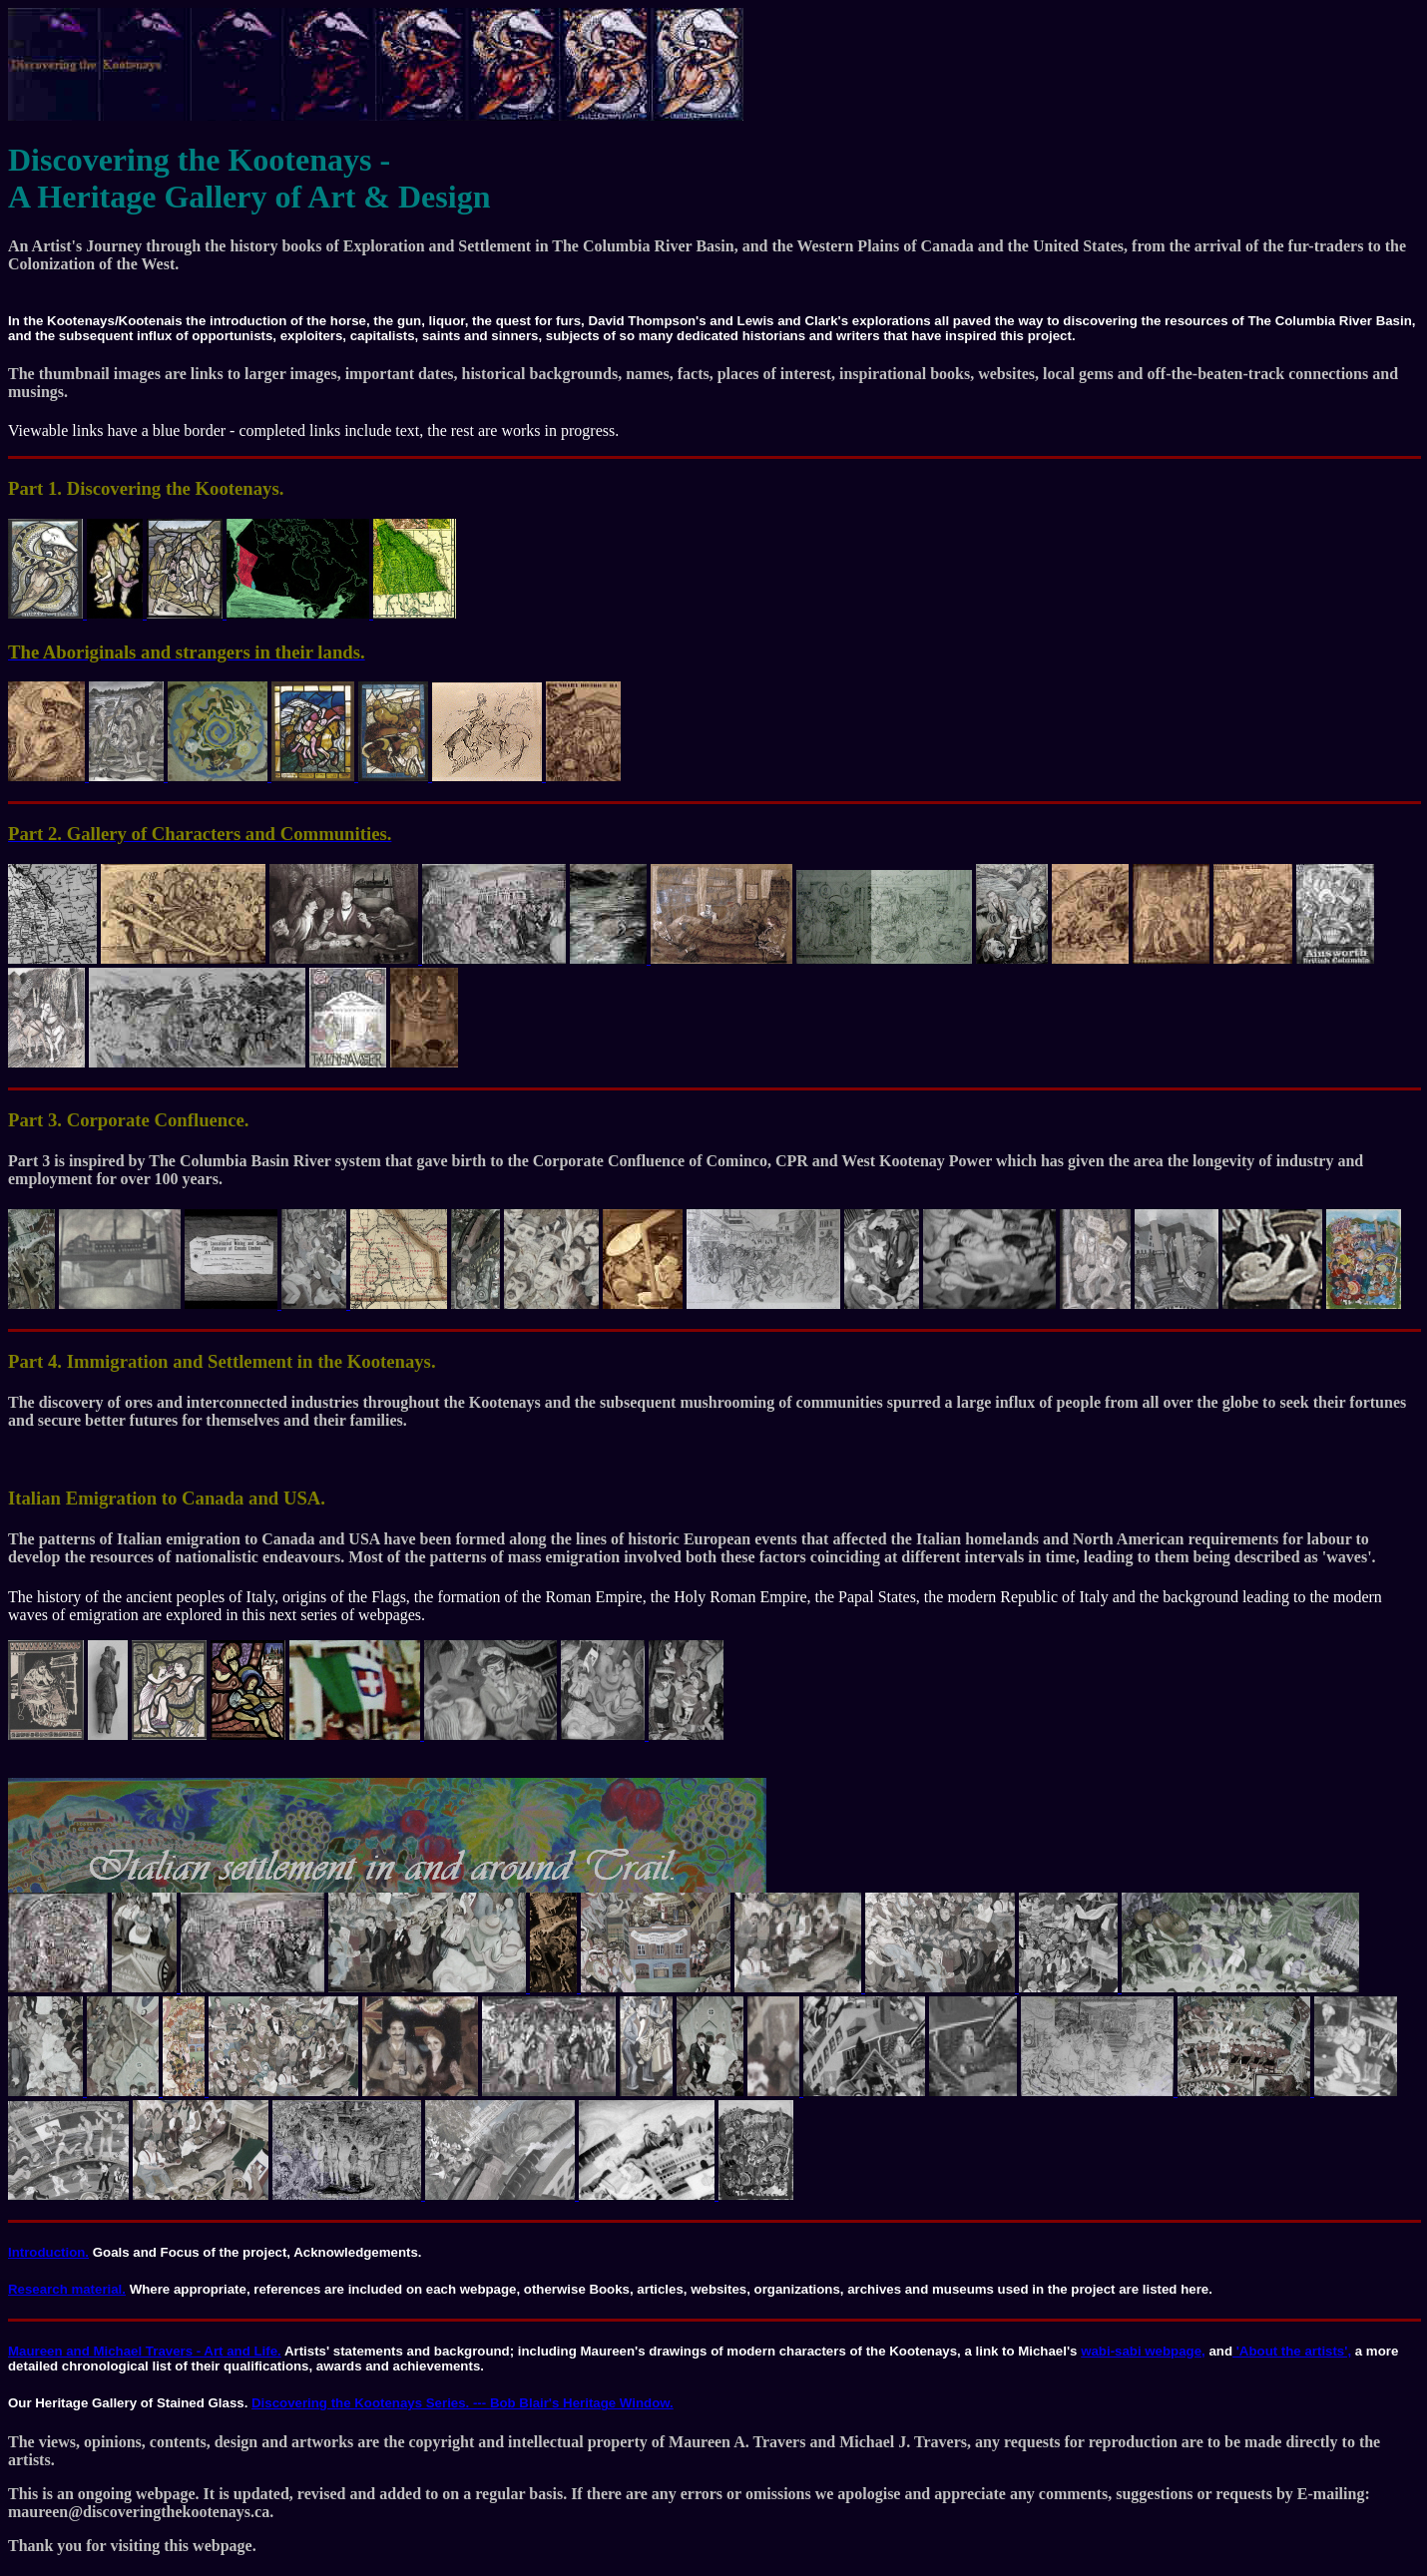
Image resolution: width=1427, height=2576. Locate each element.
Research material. (67, 2289)
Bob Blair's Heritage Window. (582, 2402)
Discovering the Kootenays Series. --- (370, 2402)
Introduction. (48, 2252)
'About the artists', (1291, 2351)
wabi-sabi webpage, (1143, 2351)
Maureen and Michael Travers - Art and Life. (144, 2351)
